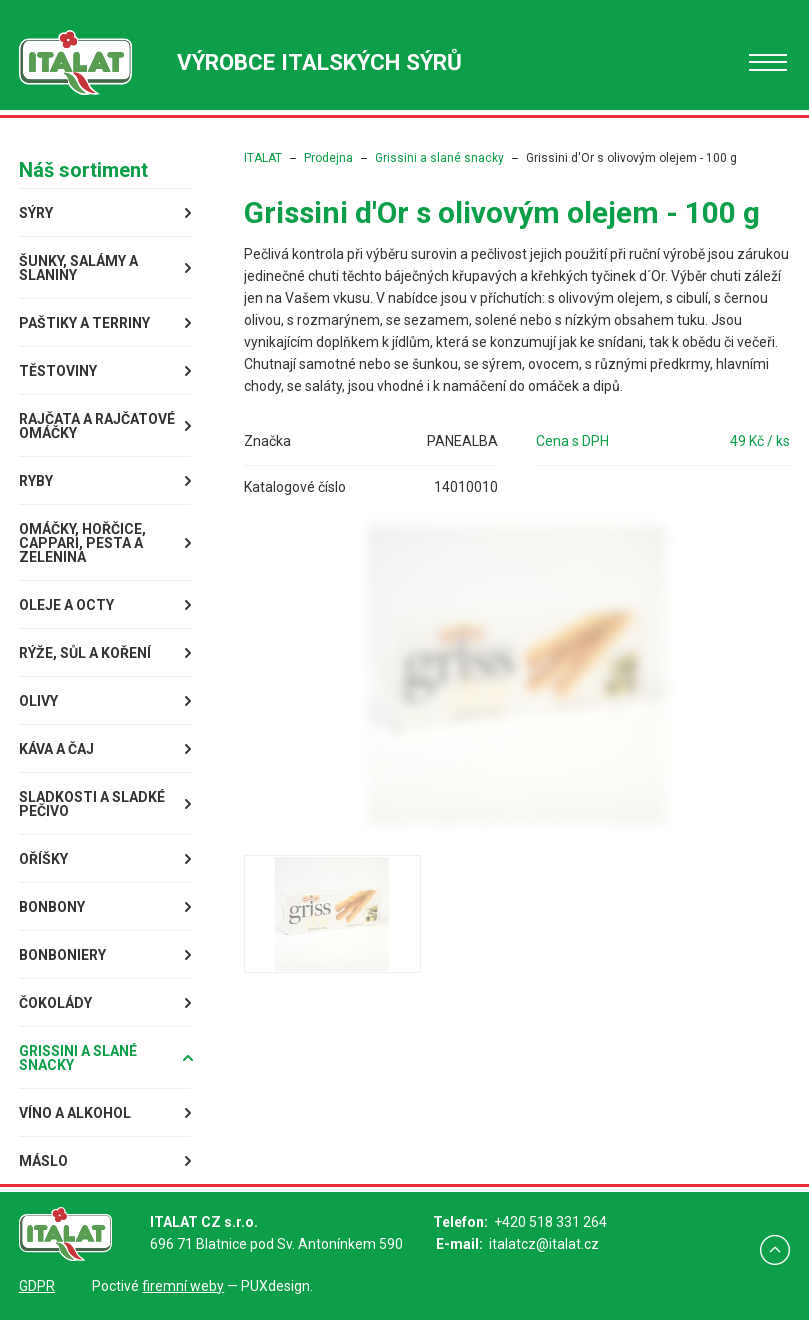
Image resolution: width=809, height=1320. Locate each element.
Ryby (36, 481)
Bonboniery (62, 955)
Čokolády (55, 1003)
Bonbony (52, 907)
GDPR (37, 1286)
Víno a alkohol (75, 1113)
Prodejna (328, 158)
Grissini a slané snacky (78, 1058)
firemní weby (183, 1286)
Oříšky (43, 859)
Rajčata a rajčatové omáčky (97, 426)
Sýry (36, 213)
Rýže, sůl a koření (85, 653)
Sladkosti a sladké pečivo (92, 804)
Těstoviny (58, 371)
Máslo (43, 1161)
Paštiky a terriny (84, 323)
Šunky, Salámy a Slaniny (78, 268)
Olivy (38, 701)
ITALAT (263, 158)
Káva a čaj (56, 749)
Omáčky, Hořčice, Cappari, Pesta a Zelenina (82, 543)
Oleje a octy (66, 605)
